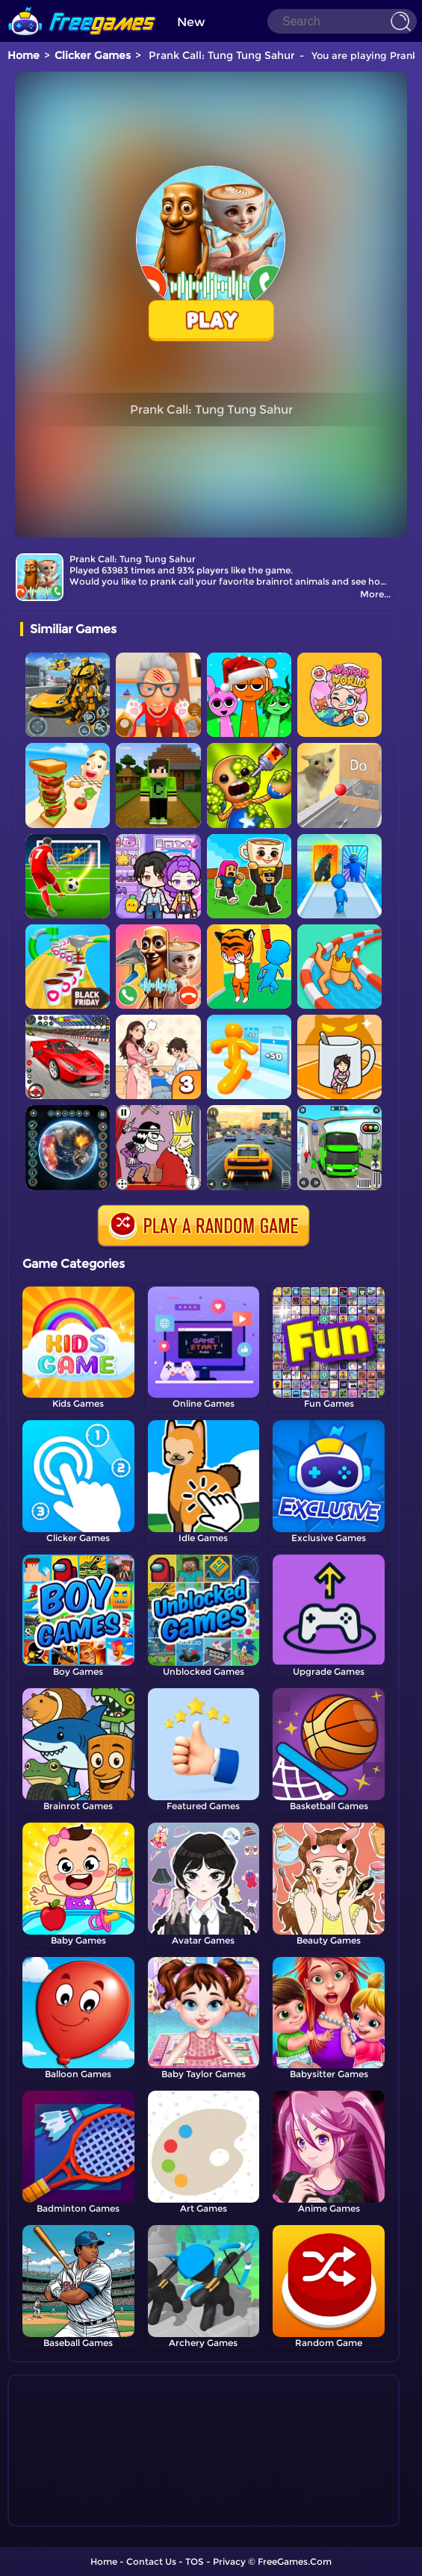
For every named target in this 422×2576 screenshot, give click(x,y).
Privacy (229, 2561)
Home (23, 55)
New (191, 22)
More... (375, 594)
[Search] (342, 21)
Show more (69, 2515)
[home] (82, 5)
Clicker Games (93, 55)
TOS (194, 2561)
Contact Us (151, 2561)
